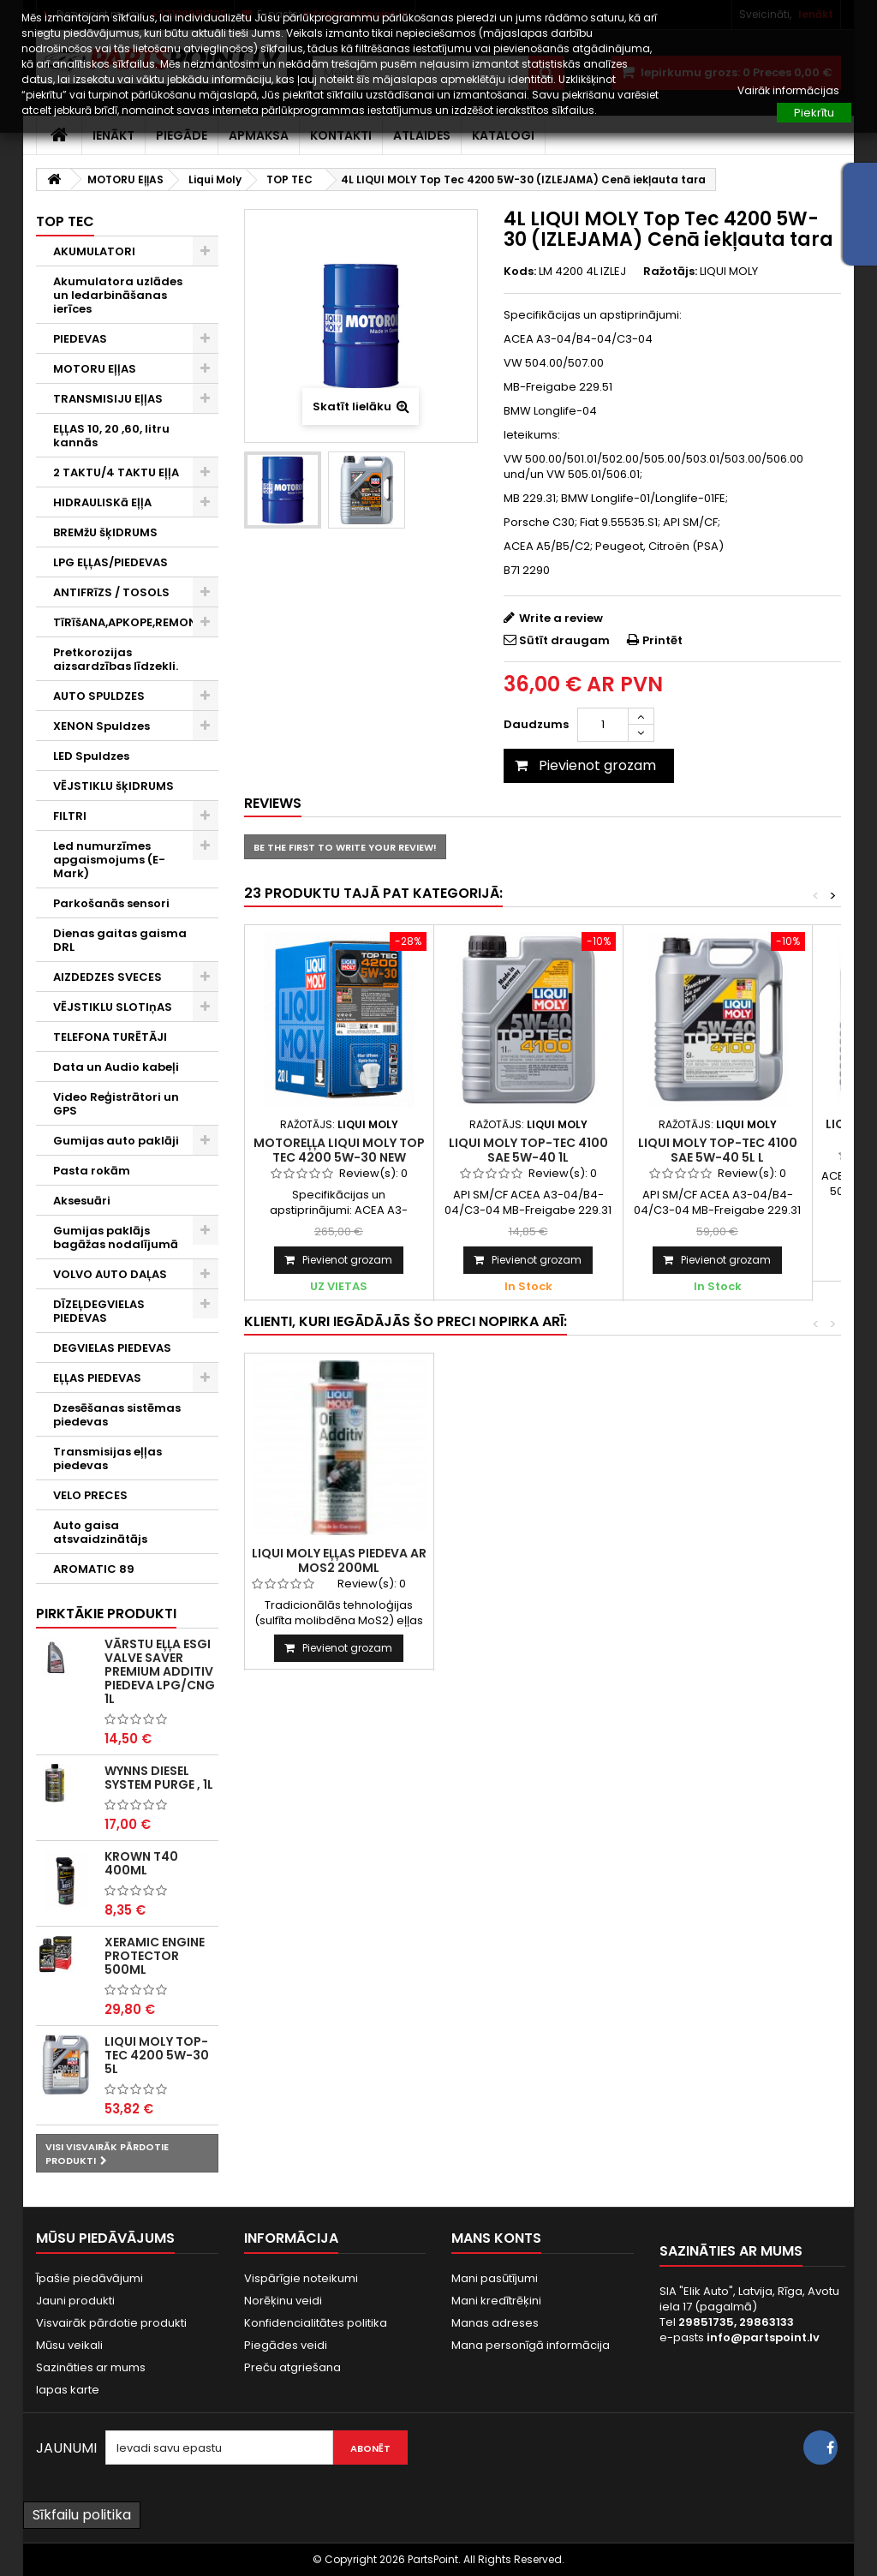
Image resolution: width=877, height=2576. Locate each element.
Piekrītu (814, 113)
